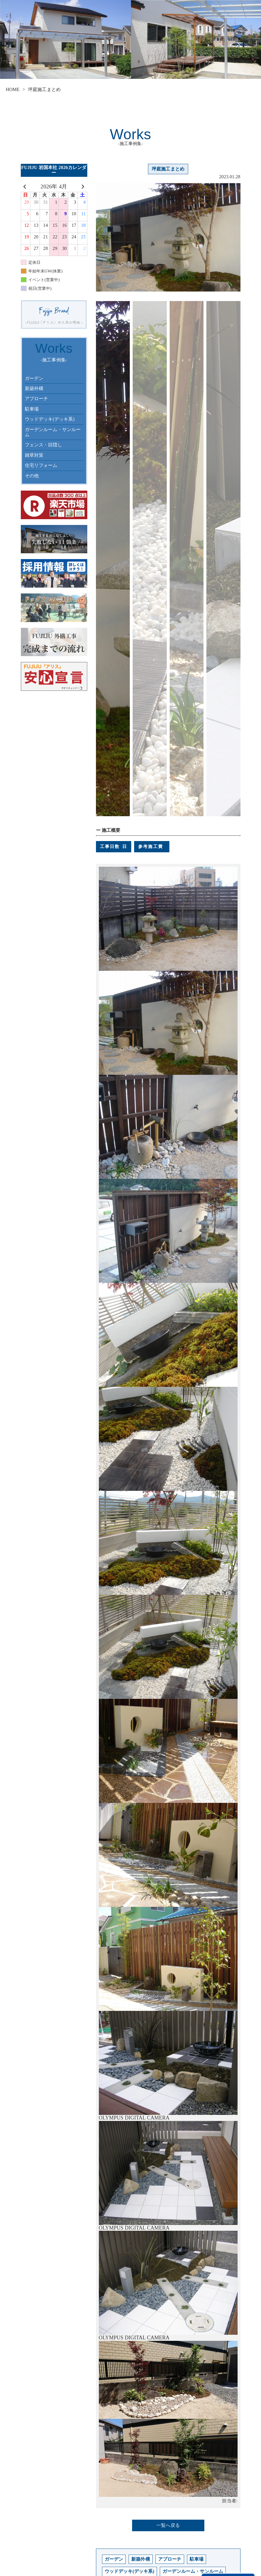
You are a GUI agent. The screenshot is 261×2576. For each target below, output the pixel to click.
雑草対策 (34, 455)
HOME (13, 89)
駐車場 (32, 409)
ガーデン (34, 378)
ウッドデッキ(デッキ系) (50, 419)
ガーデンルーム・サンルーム (53, 432)
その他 (32, 475)
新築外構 (34, 388)
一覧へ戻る (168, 2525)
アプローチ (36, 398)
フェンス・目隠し (43, 444)
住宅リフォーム (41, 465)
